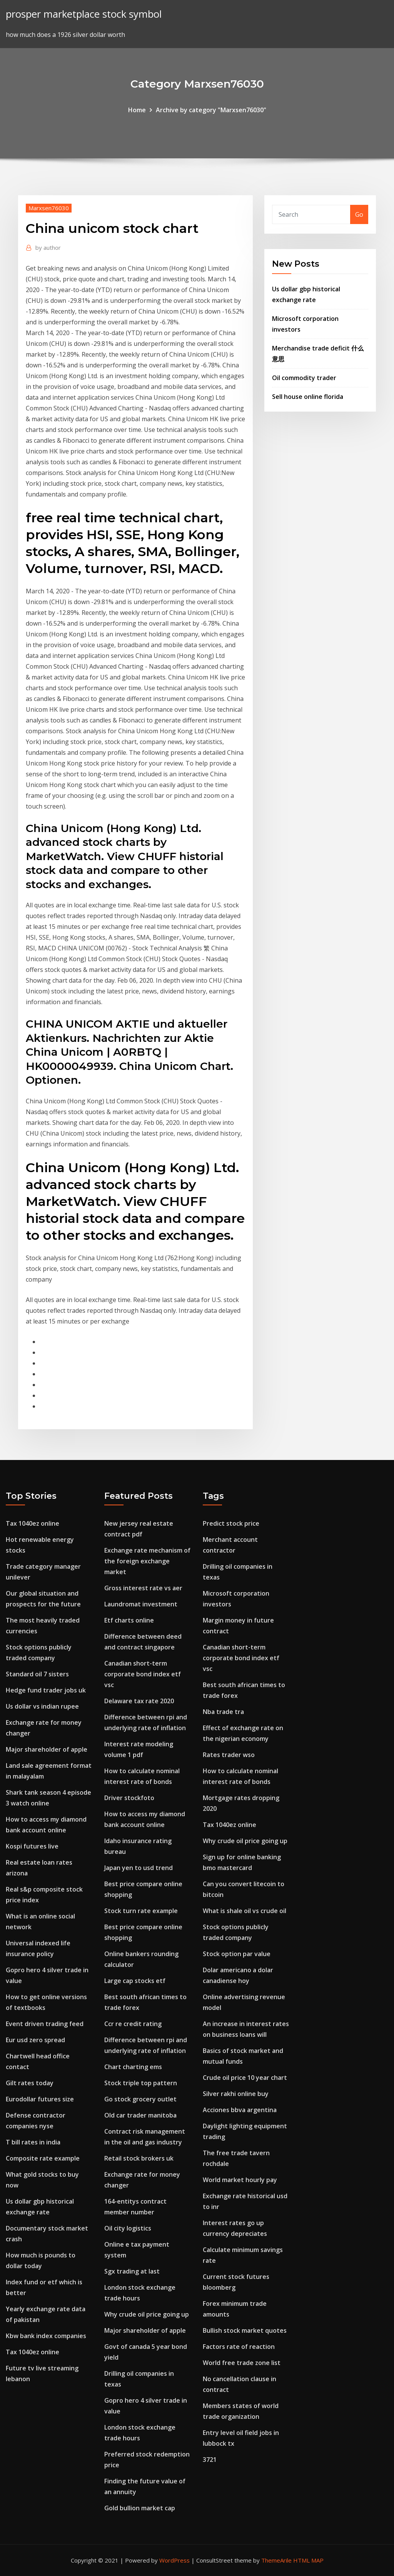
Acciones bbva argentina (240, 2110)
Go (359, 214)
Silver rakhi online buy (236, 2093)
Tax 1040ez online (32, 1523)
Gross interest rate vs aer (143, 1588)
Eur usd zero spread (35, 2040)
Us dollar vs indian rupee (42, 1706)
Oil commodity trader (304, 378)
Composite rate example (43, 2158)
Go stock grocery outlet (140, 2099)
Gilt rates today (29, 2083)
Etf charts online (129, 1620)
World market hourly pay (240, 2180)
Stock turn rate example (141, 1911)
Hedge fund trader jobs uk (46, 1690)
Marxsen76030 (48, 208)
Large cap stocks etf (134, 1980)
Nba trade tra (223, 1711)
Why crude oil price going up (146, 2314)
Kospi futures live (32, 1846)
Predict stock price (231, 1523)
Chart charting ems (133, 2067)
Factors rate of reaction (239, 2346)
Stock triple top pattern (140, 2083)
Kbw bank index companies (46, 2336)
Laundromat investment (140, 1604)
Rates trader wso (229, 1755)
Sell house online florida (307, 396)
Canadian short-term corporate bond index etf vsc (142, 1674)
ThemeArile (276, 2560)
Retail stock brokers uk (139, 2158)
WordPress (174, 2560)
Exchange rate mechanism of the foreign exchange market (147, 1561)
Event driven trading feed (44, 2024)
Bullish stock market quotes (245, 2330)
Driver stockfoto (129, 1798)
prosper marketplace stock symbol (84, 14)
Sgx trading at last (132, 2271)
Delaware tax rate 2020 (139, 1701)
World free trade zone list (241, 2362)
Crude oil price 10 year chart (245, 2077)
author (48, 247)
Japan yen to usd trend (138, 1867)
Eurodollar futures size (40, 2099)
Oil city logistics (127, 2228)
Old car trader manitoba (140, 2115)
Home (137, 110)
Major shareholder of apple (46, 1749)
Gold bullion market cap (139, 2508)
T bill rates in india (33, 2142)
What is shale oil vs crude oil (244, 1911)
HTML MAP (308, 2560)
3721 (210, 2459)
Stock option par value (236, 1954)
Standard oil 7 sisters (37, 1674)
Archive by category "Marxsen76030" (211, 110)
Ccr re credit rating (133, 2024)
